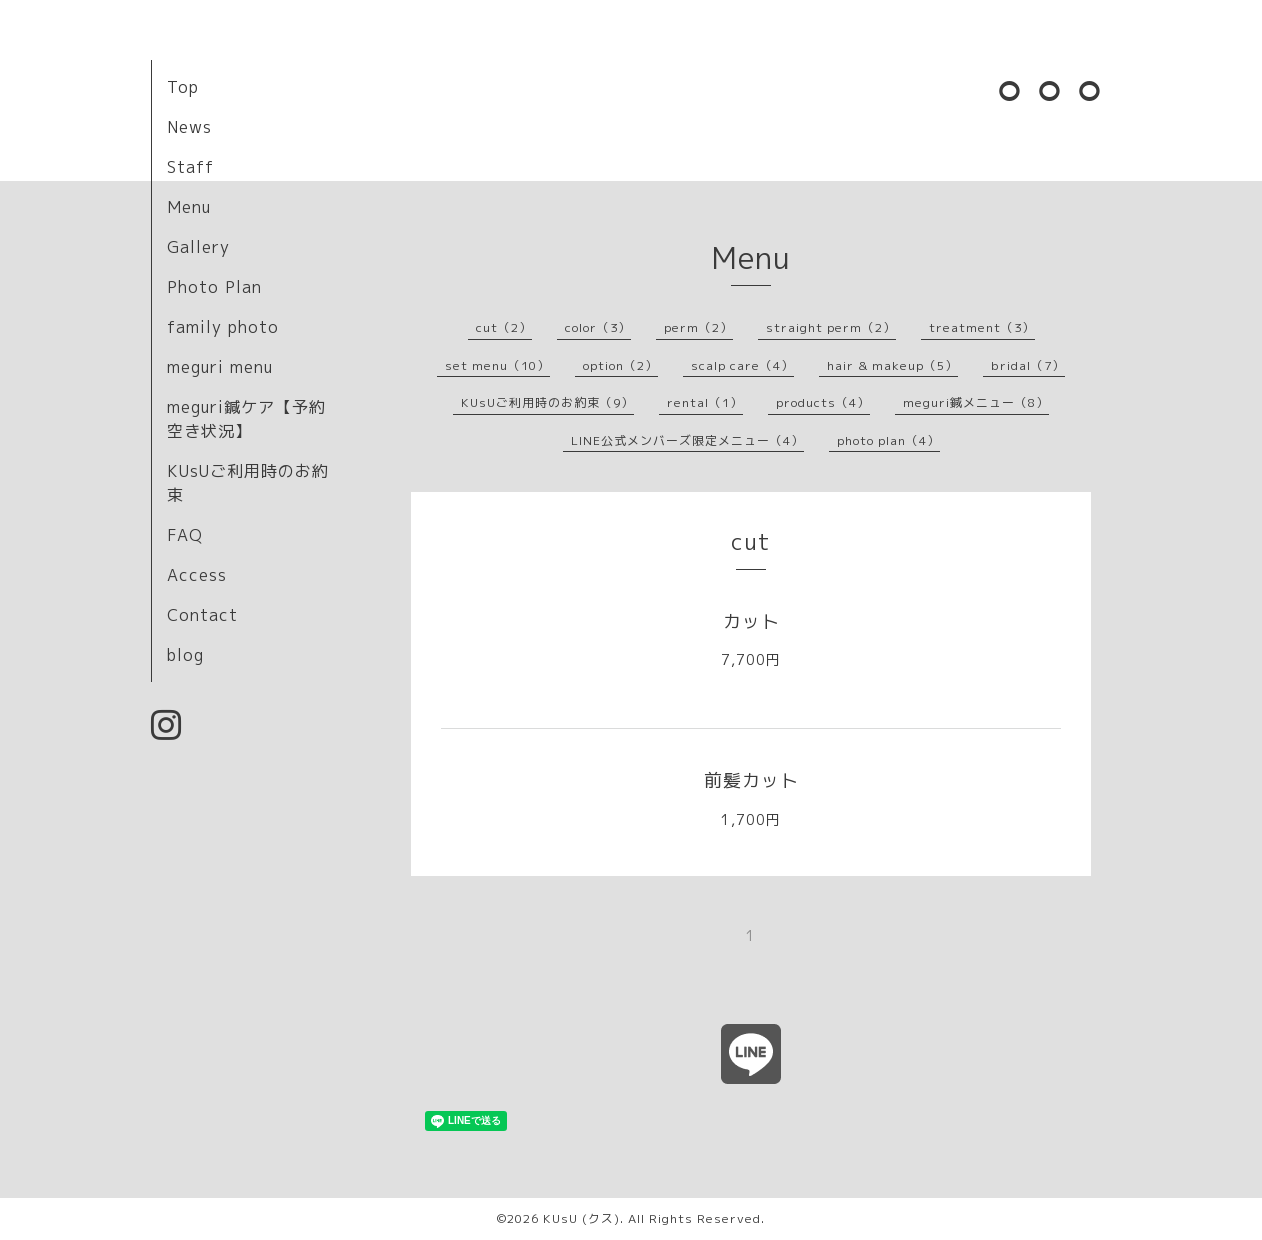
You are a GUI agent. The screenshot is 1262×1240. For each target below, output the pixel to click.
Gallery (198, 247)
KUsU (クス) (581, 1218)
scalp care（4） (742, 365)
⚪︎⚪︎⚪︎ (1051, 90)
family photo (223, 327)
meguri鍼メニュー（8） (976, 402)
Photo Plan (214, 287)
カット (751, 621)
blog (185, 655)
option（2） (620, 365)
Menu (189, 207)
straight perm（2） (831, 327)
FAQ (185, 535)
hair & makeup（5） (892, 365)
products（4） (823, 402)
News (189, 127)
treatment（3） (982, 327)
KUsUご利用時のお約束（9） (547, 402)
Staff (190, 167)
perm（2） (698, 327)
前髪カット (751, 780)
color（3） (598, 327)
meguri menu (220, 367)
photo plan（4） (888, 440)
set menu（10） (497, 365)
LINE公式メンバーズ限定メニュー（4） (687, 440)
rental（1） (705, 402)
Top (183, 87)
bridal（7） (1028, 365)
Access (197, 575)
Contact (202, 615)
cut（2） (504, 327)
